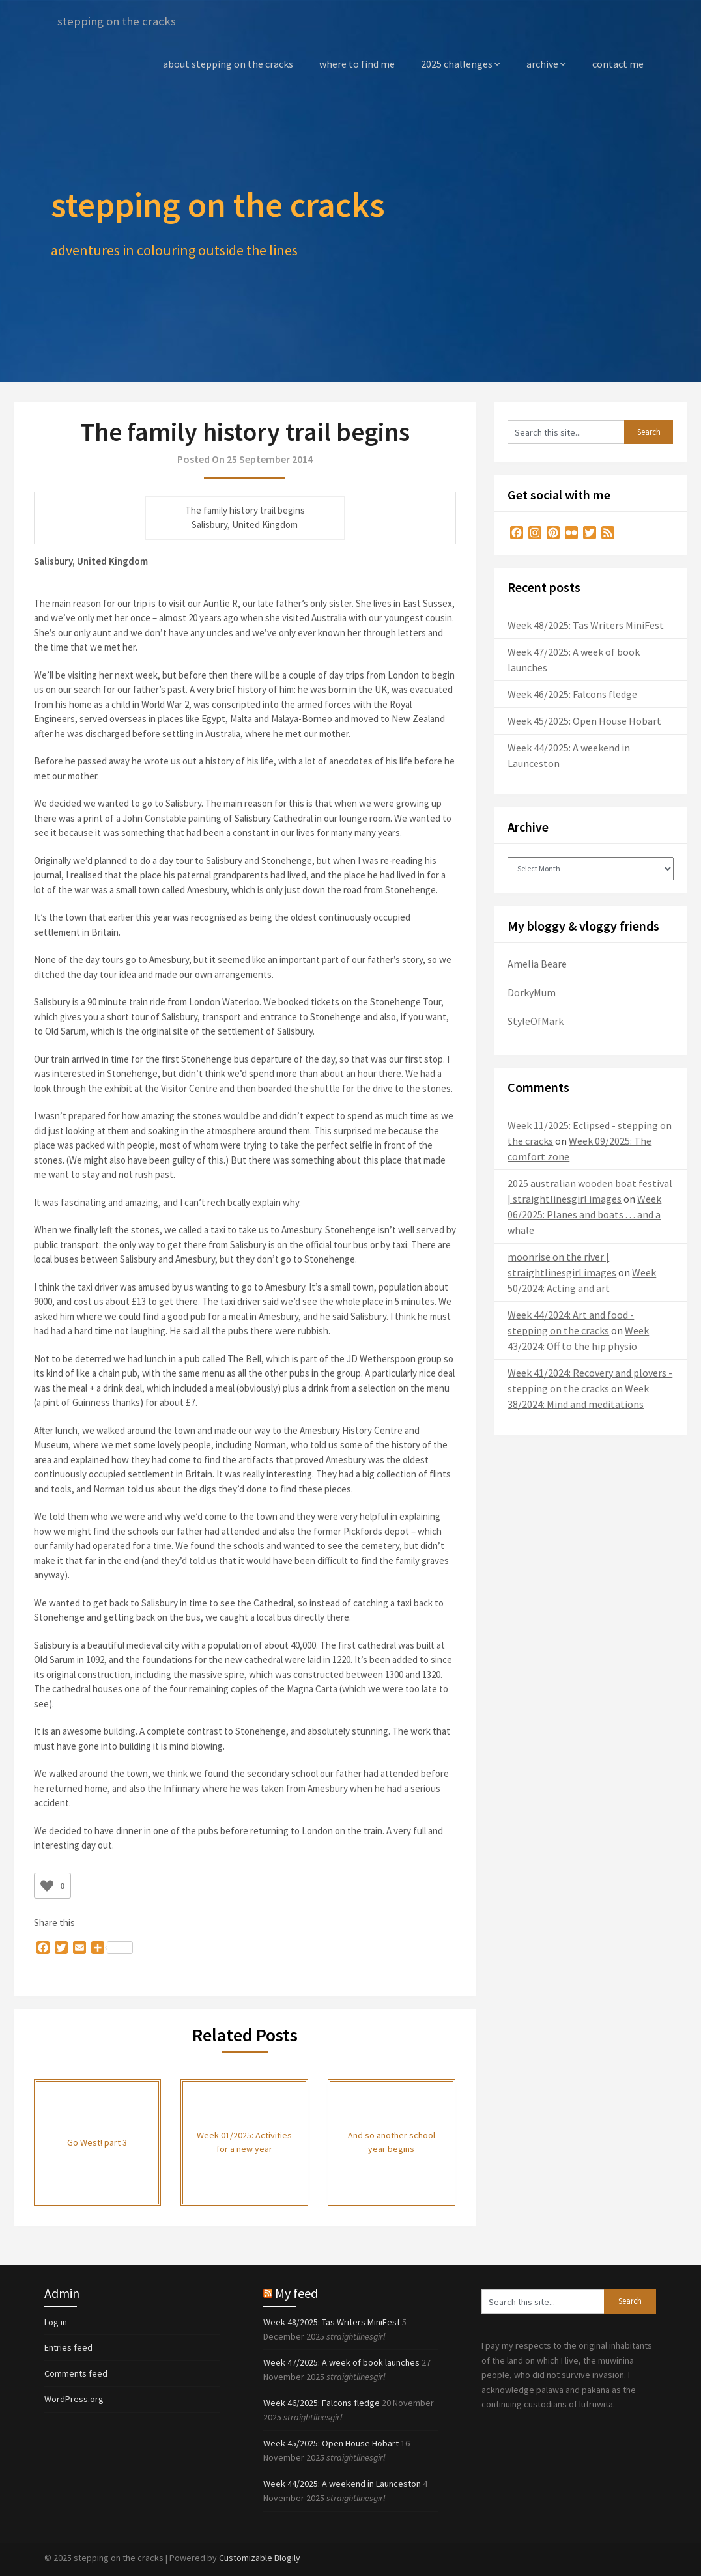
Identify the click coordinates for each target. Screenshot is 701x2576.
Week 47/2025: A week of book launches (341, 2362)
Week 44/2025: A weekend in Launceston (342, 2483)
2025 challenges (457, 63)
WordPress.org (74, 2398)
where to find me (357, 63)
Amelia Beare (537, 963)
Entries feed (68, 2347)
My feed (296, 2292)
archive (542, 63)
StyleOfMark (536, 1020)
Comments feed (75, 2373)
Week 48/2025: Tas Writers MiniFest (586, 624)
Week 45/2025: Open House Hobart (584, 720)
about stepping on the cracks (228, 63)
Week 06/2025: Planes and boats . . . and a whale (584, 1214)
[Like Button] (47, 1885)
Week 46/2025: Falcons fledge (572, 693)
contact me (618, 63)
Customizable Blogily (259, 2557)
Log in (55, 2321)
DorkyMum (532, 991)
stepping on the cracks (119, 21)
